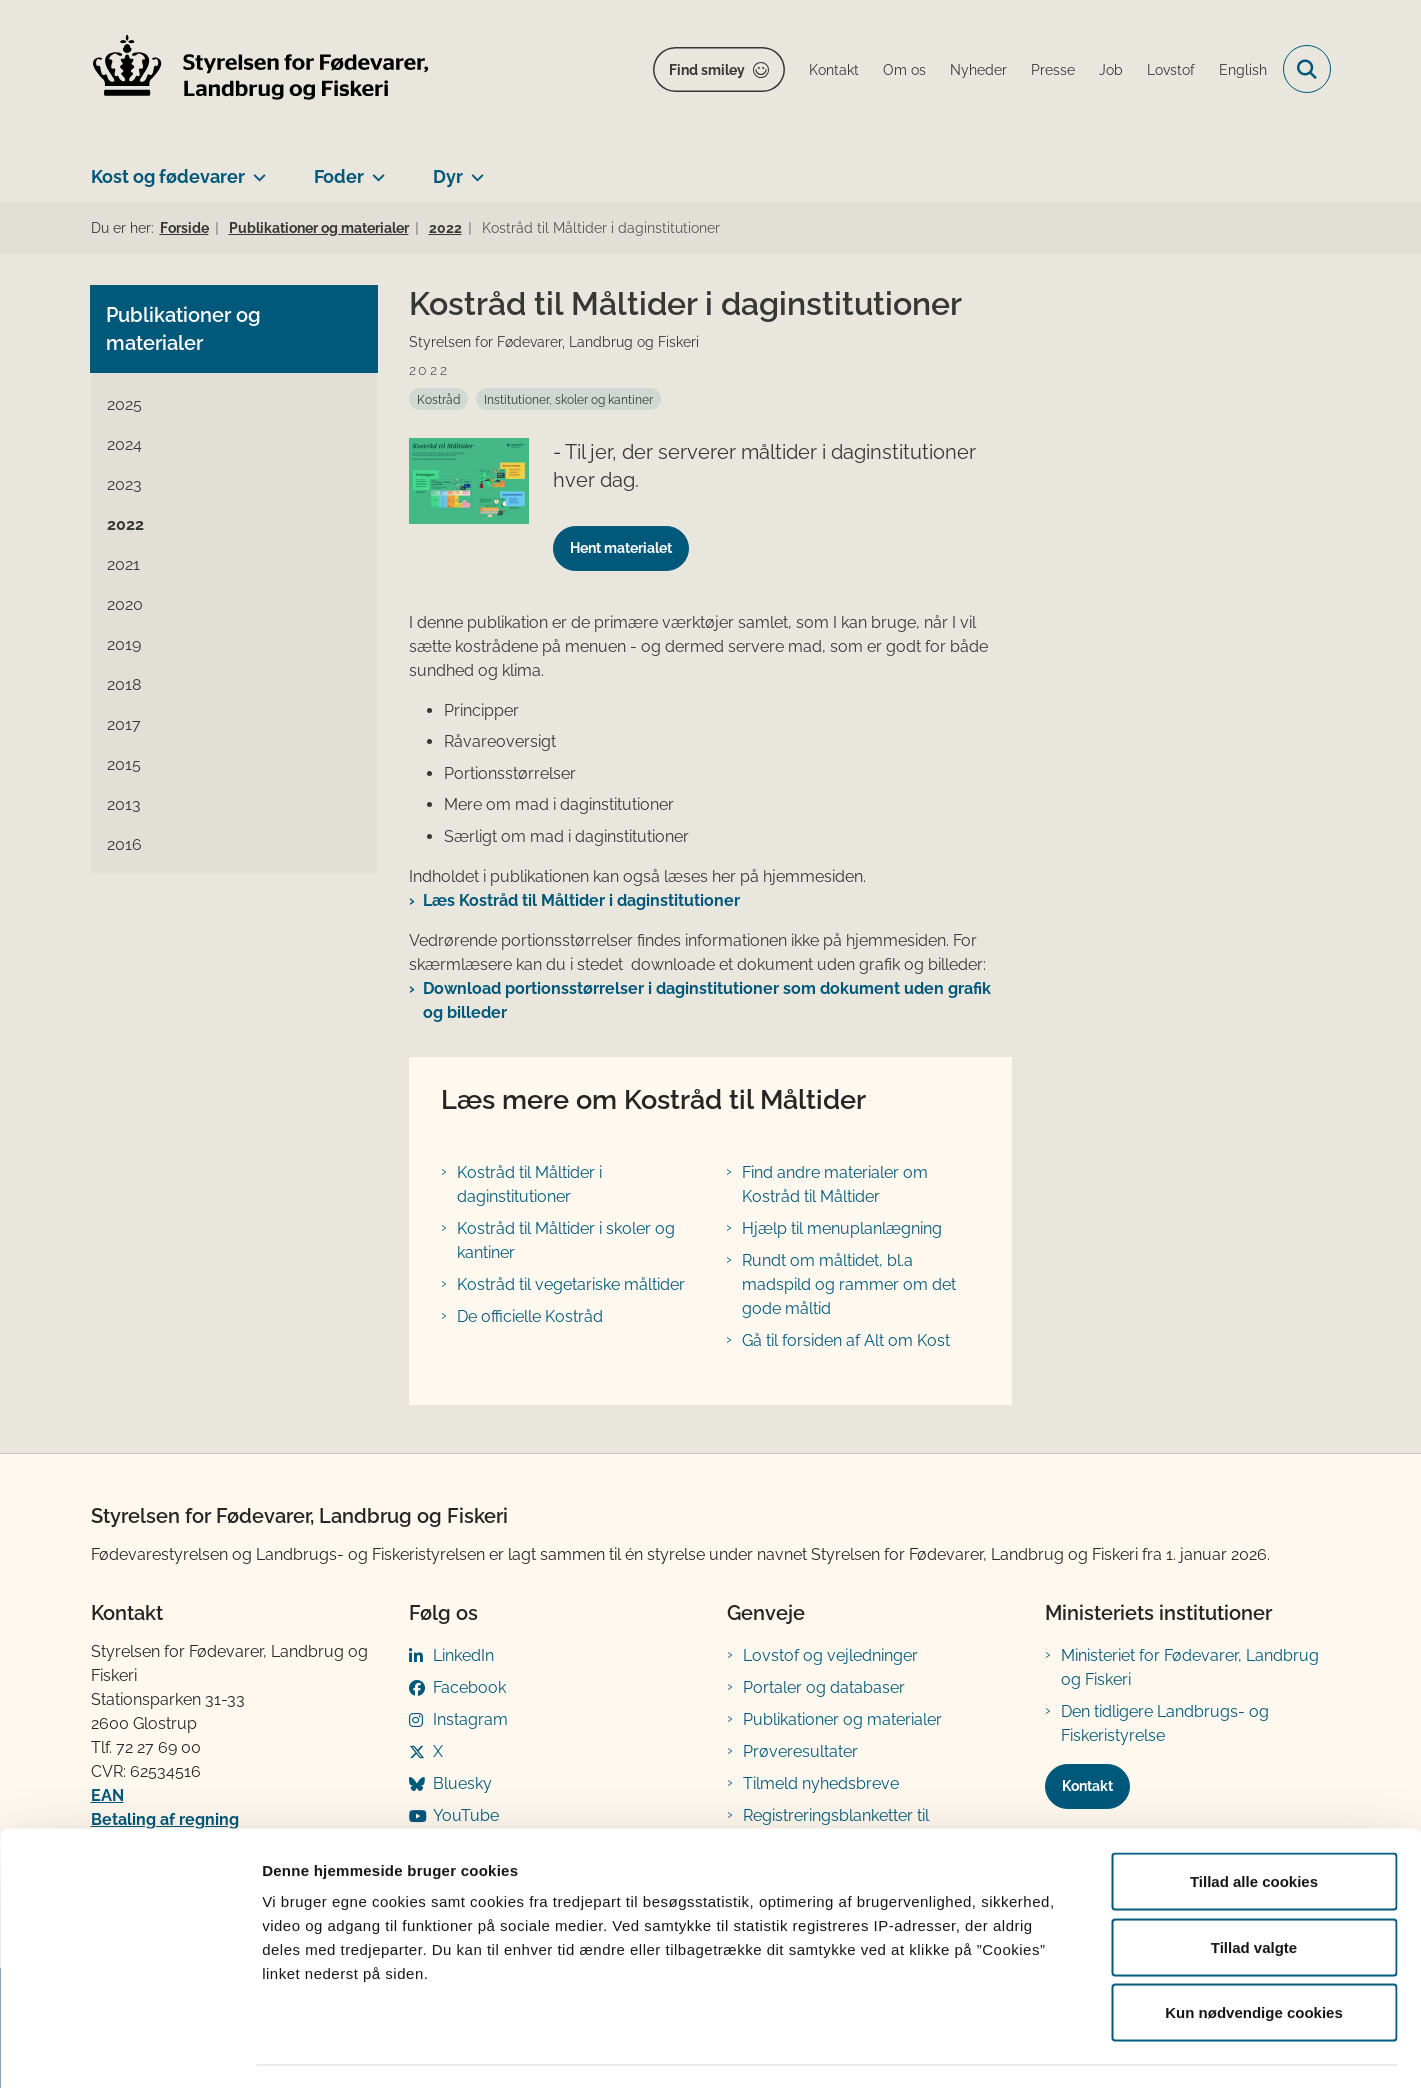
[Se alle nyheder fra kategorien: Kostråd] (438, 399)
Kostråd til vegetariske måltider (571, 1284)
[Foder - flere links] (374, 169)
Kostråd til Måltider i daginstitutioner (529, 1184)
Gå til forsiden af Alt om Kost (846, 1340)
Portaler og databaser (824, 1687)
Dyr (448, 176)
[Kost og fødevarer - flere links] (255, 169)
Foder (339, 176)
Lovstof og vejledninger (830, 1655)
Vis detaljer (1039, 2048)
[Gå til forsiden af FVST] (261, 69)
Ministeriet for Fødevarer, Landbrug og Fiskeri (1190, 1667)
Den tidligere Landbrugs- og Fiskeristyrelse (1165, 1723)
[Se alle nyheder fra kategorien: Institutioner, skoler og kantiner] (568, 399)
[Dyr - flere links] (473, 169)
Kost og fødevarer (168, 176)
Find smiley (707, 70)
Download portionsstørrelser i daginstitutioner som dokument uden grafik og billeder (707, 1000)
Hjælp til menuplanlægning (842, 1228)
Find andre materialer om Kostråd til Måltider (835, 1184)
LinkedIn (463, 1655)
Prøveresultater (800, 1751)
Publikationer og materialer (842, 1719)
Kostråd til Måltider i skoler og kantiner (566, 1240)
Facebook (469, 1687)
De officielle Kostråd (530, 1316)
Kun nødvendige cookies (1254, 1956)
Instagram (470, 1719)
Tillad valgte (1254, 1891)
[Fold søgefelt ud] (1307, 69)
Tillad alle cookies (1254, 1825)
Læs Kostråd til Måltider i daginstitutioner (581, 900)
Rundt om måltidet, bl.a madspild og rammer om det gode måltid (849, 1284)
